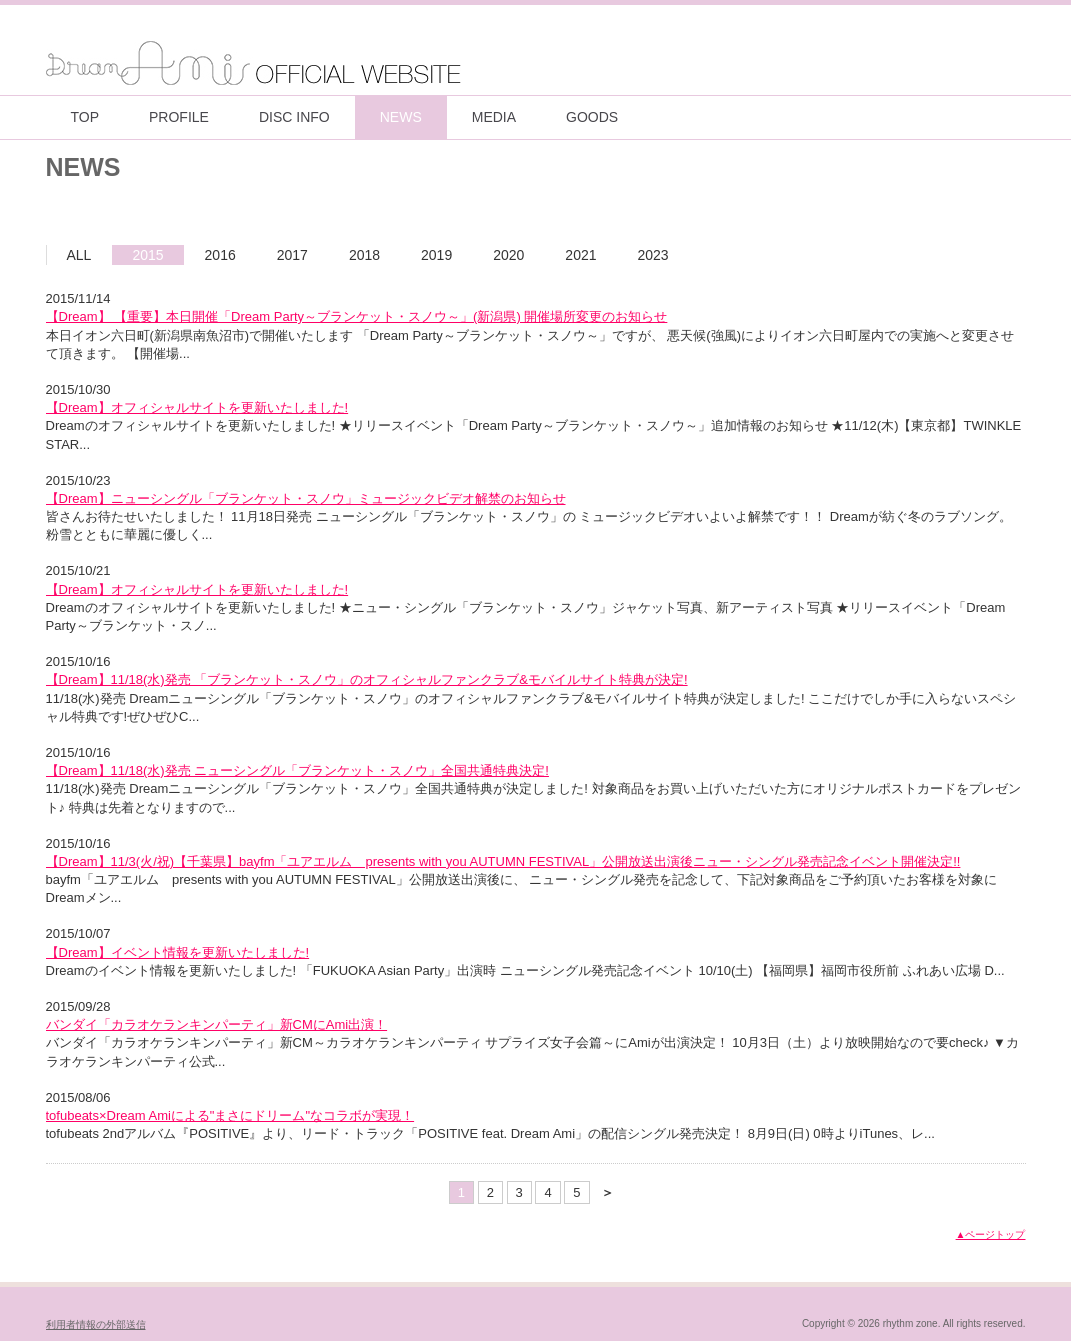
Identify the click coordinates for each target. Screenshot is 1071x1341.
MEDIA (494, 117)
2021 (580, 255)
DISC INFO (294, 117)
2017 (292, 255)
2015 (147, 255)
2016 (220, 255)
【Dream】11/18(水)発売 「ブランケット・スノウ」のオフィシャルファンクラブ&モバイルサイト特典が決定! (367, 679)
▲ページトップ (991, 1234)
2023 (653, 255)
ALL (79, 255)
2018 (364, 255)
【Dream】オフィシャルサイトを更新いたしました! (197, 407)
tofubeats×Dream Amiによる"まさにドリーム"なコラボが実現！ (230, 1115)
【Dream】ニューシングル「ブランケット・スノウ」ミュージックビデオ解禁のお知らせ (306, 498)
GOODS (592, 117)
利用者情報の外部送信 (96, 1324)
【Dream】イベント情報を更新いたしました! (178, 952)
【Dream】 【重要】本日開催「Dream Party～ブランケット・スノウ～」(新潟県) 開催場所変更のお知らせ (357, 316)
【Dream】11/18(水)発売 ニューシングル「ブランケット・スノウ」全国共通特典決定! (297, 770)
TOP (85, 117)
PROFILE (179, 117)
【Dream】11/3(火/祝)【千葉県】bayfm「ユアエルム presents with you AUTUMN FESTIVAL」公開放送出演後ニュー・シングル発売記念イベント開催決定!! (503, 861)
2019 (436, 255)
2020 (508, 255)
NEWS (401, 117)
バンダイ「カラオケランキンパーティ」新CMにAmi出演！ (217, 1024)
